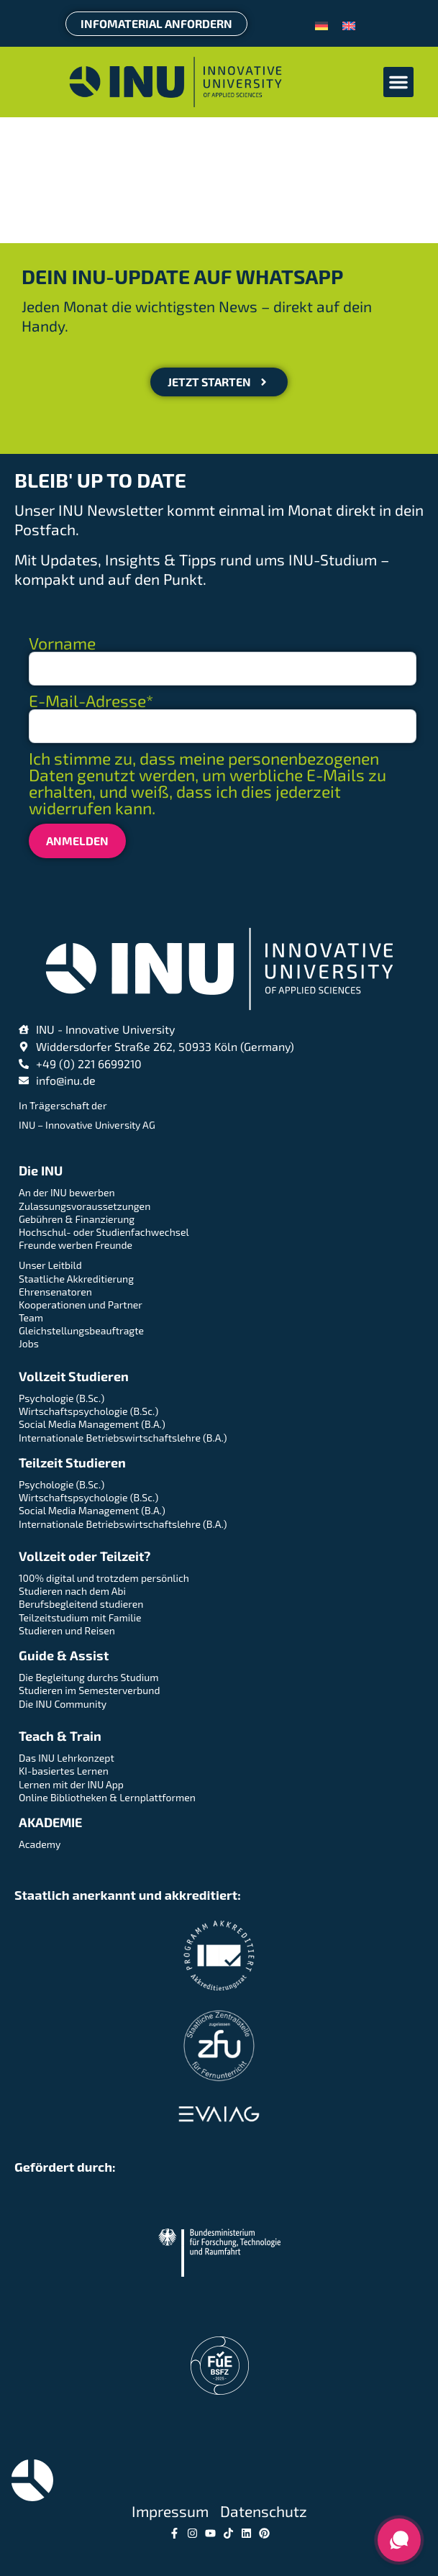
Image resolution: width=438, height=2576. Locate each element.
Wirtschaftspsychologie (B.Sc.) (88, 1411)
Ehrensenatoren (55, 1291)
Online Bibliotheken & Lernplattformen (107, 1797)
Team (31, 1317)
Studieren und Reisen (67, 1630)
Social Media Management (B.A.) (92, 1424)
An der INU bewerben (67, 1192)
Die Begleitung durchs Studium (88, 1677)
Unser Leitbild (50, 1265)
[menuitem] (321, 23)
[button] (398, 82)
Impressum (170, 2511)
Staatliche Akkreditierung (76, 1279)
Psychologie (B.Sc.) (61, 1398)
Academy (39, 1844)
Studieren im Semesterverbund (89, 1690)
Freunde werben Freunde (75, 1245)
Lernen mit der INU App (71, 1784)
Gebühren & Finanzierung (76, 1219)
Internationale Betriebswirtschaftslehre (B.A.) (123, 1438)
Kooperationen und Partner (80, 1304)
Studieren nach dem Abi (72, 1591)
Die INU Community (62, 1704)
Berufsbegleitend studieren (81, 1604)
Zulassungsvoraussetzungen (84, 1206)
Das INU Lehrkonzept (66, 1758)
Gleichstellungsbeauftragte (81, 1330)
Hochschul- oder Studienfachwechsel (104, 1232)
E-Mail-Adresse (91, 701)
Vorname (62, 643)
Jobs (29, 1343)
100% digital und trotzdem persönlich (104, 1578)
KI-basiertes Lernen (64, 1771)
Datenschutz (263, 2511)
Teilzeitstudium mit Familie (80, 1617)
